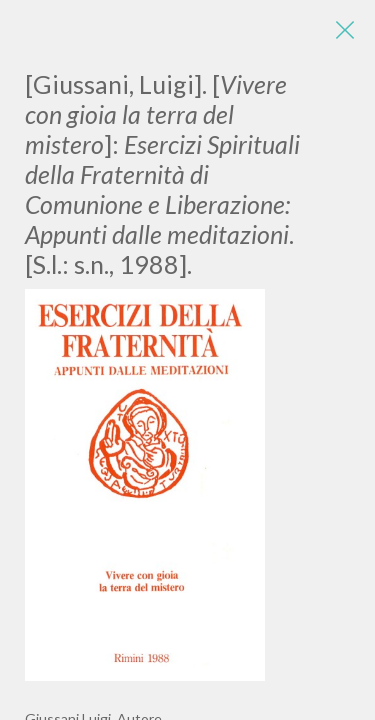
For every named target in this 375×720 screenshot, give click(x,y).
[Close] (345, 30)
